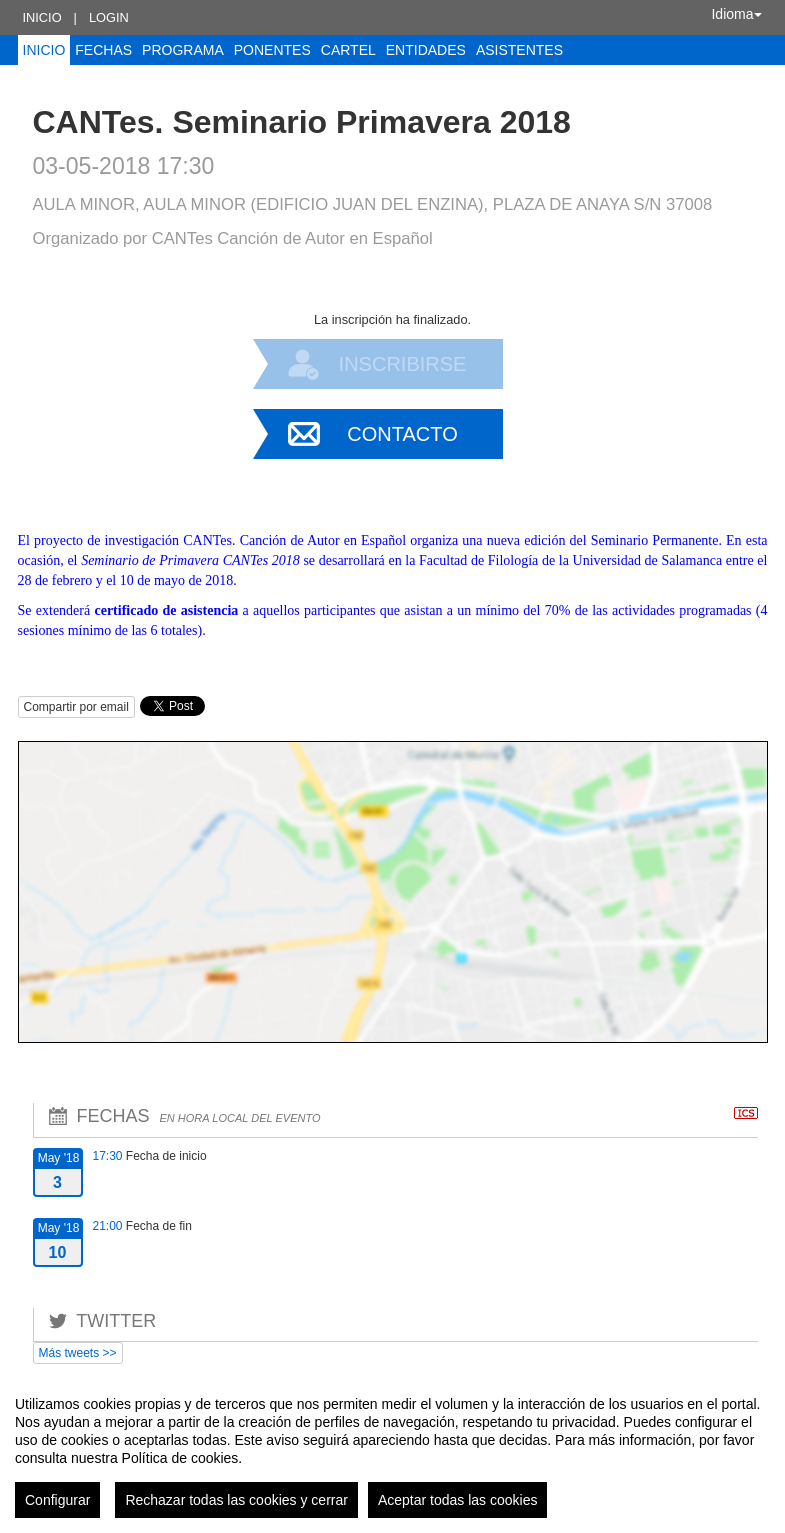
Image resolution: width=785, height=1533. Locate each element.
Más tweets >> (78, 1353)
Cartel (348, 50)
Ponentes (272, 50)
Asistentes (519, 50)
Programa (183, 50)
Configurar (57, 1500)
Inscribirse (403, 364)
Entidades (426, 50)
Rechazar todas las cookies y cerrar (236, 1500)
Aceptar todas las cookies (458, 1500)
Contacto (402, 434)
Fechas (103, 50)
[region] (392, 1449)
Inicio (42, 17)
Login (109, 17)
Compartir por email (76, 707)
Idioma (736, 14)
